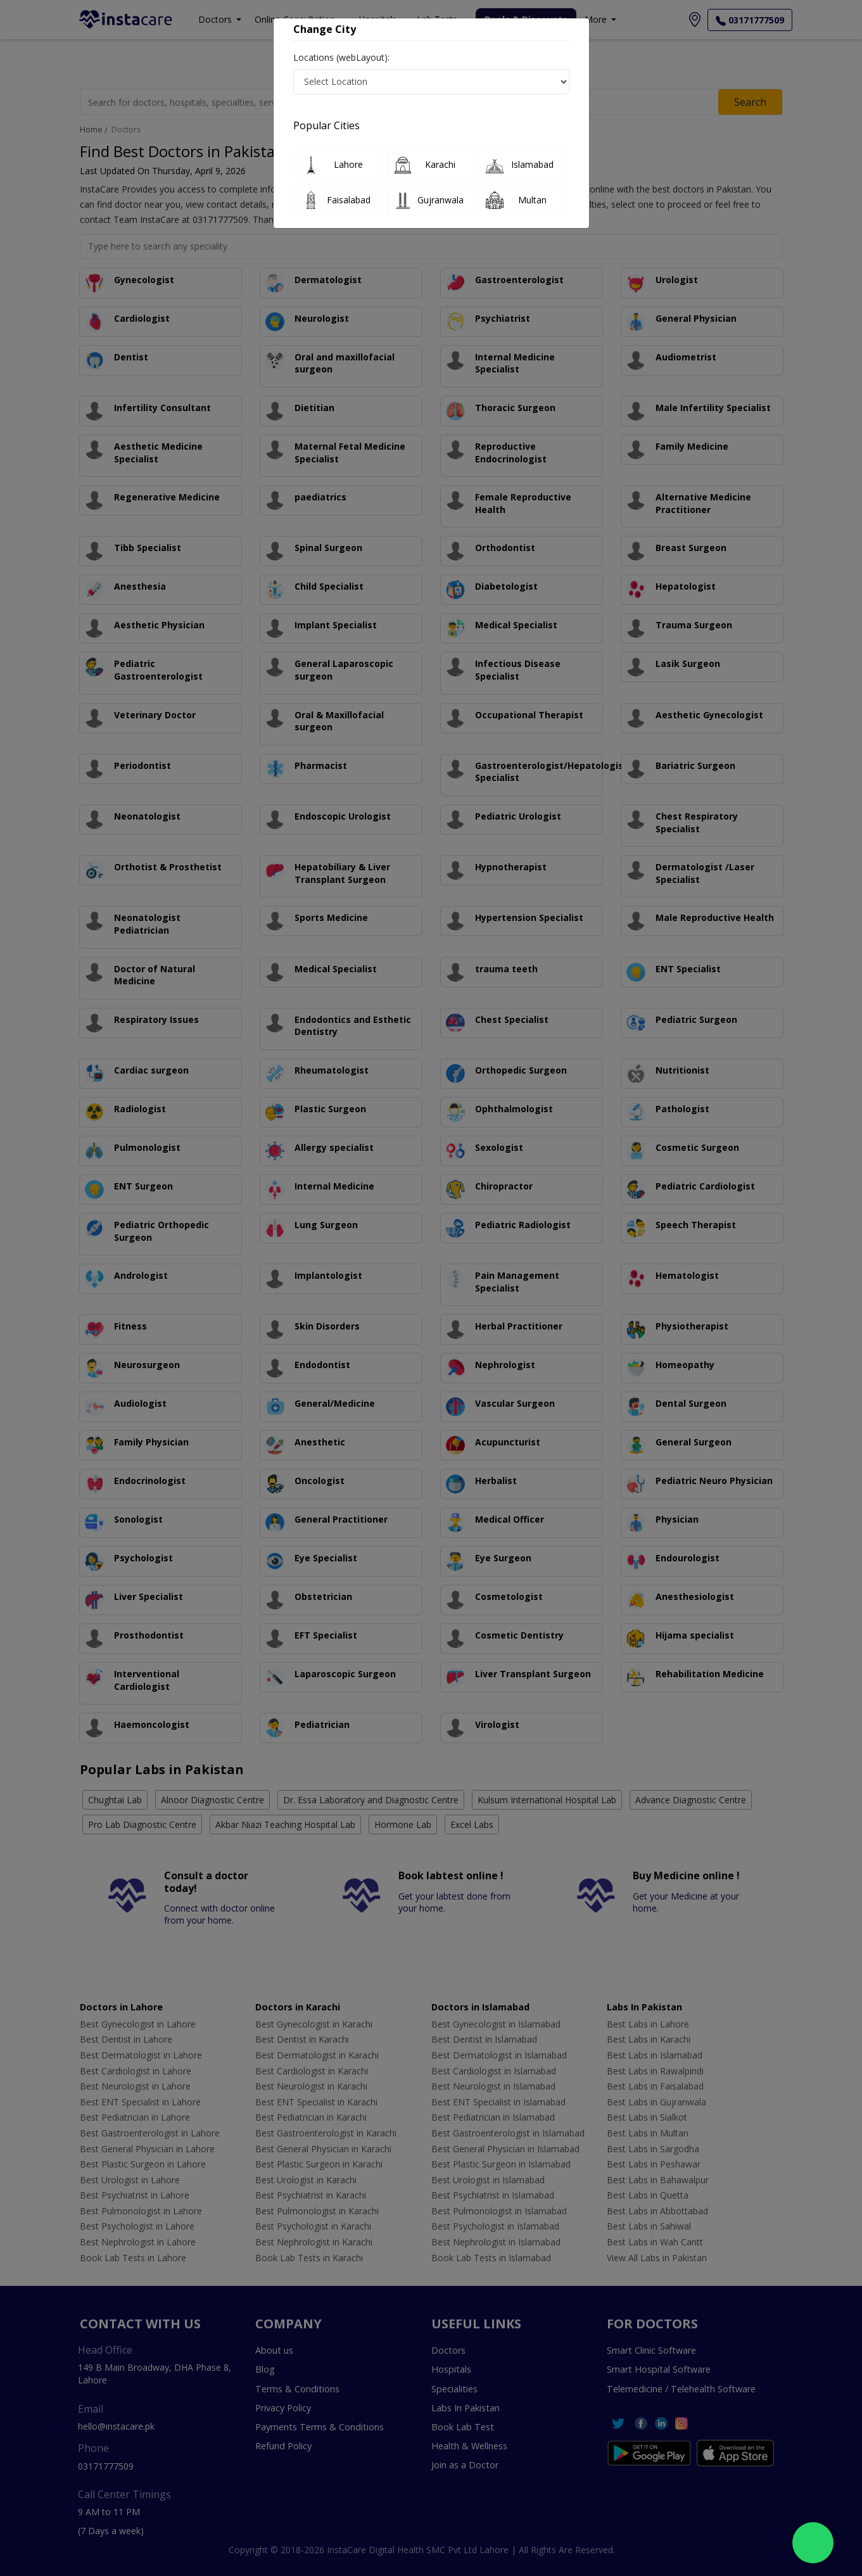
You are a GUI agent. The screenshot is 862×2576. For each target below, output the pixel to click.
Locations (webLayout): (341, 57)
